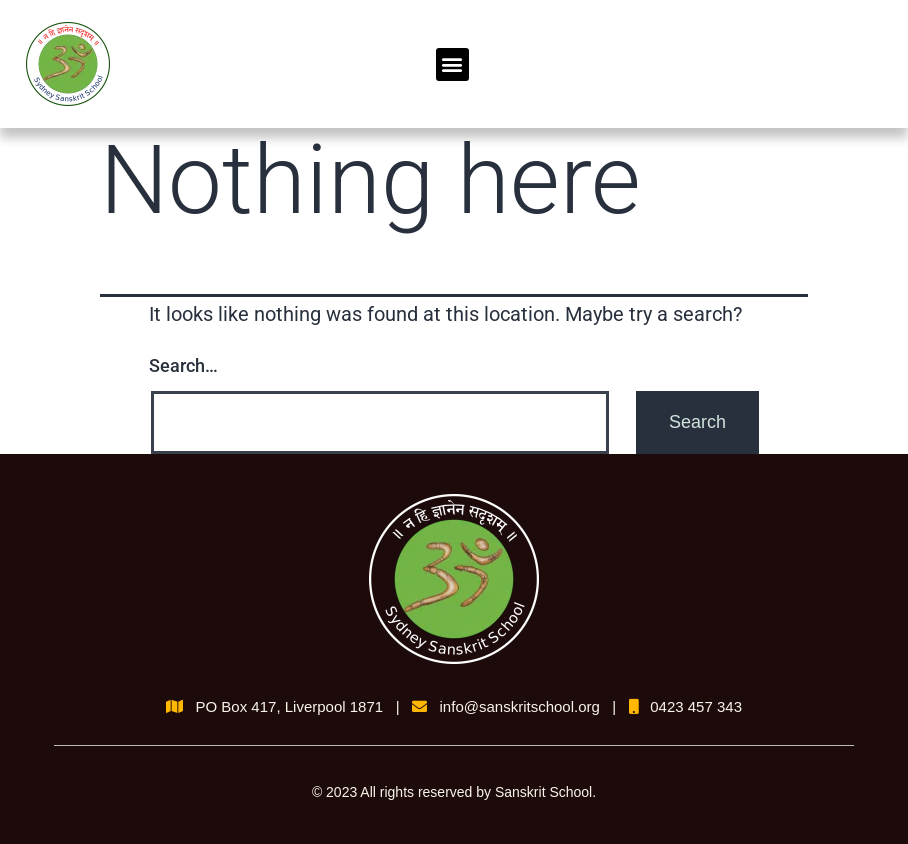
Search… (183, 365)
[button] (452, 64)
